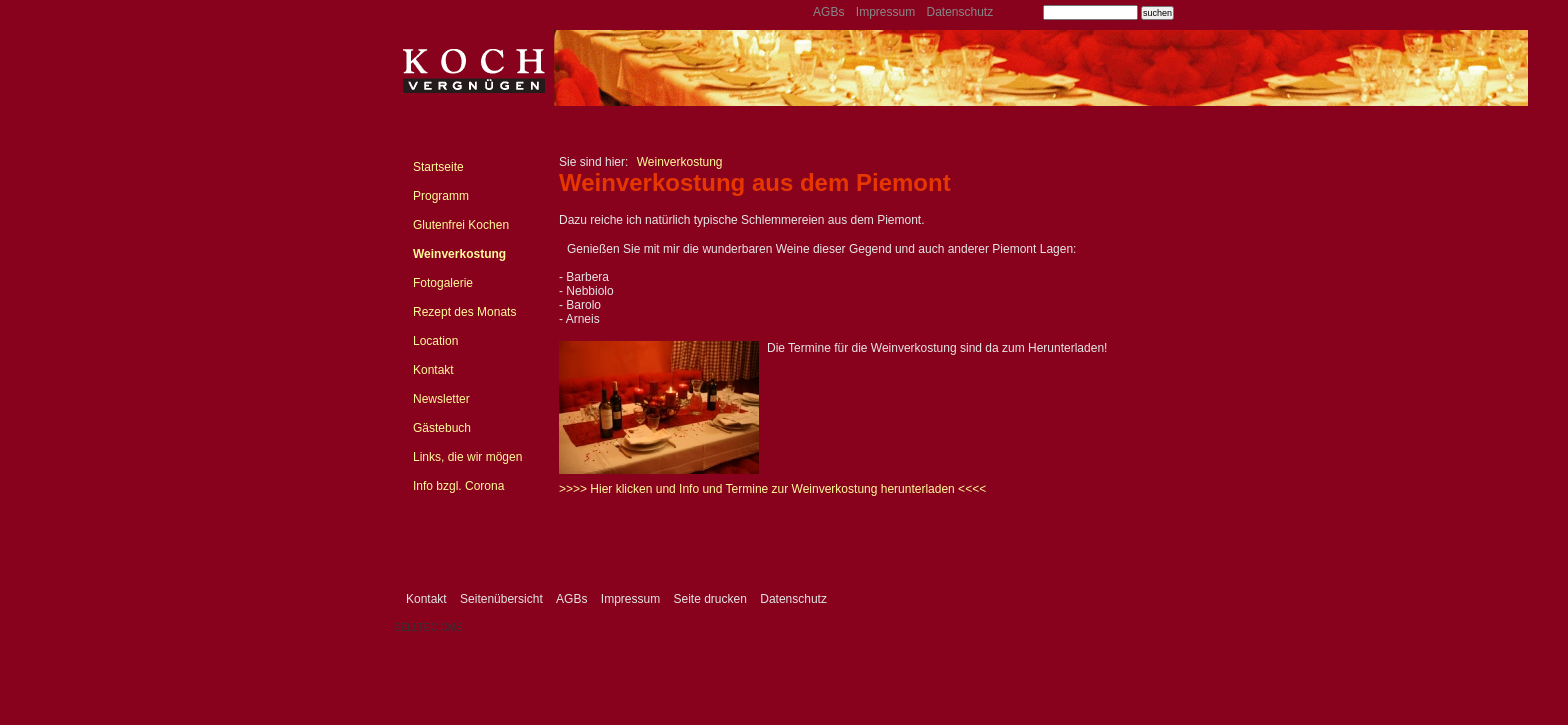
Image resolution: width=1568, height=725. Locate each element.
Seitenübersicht (501, 599)
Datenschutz (959, 12)
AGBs (828, 12)
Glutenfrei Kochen (461, 225)
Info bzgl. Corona (458, 486)
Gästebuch (442, 428)
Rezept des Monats (464, 312)
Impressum (885, 12)
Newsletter (441, 399)
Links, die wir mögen (467, 457)
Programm (441, 196)
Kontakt (433, 370)
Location (435, 341)
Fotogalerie (443, 283)
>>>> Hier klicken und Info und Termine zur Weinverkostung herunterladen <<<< (772, 489)
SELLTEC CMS (428, 627)
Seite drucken (709, 599)
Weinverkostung (459, 254)
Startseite (438, 167)
